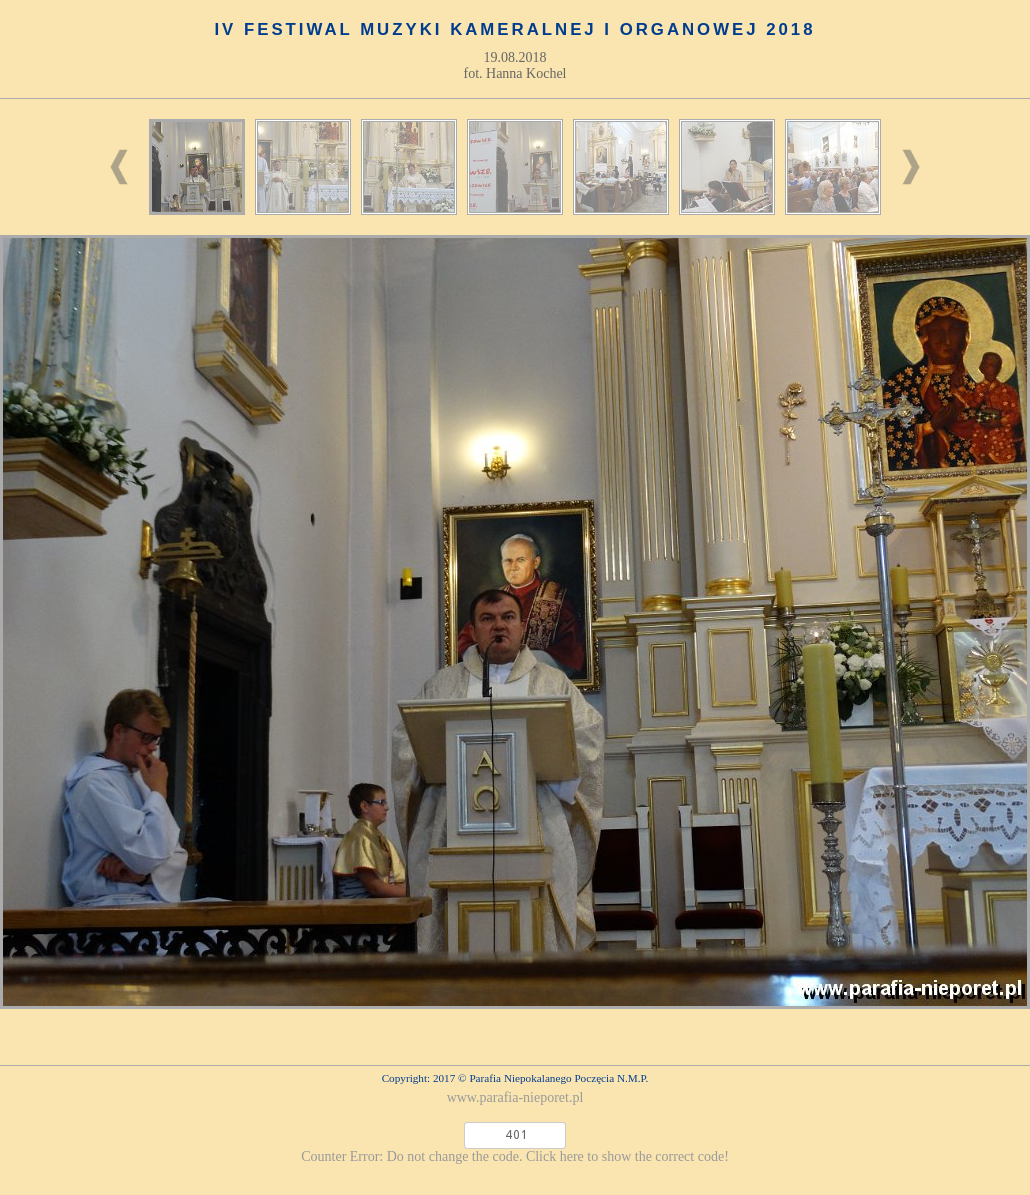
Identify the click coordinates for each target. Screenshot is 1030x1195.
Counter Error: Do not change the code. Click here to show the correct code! (515, 1156)
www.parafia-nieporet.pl (515, 1097)
